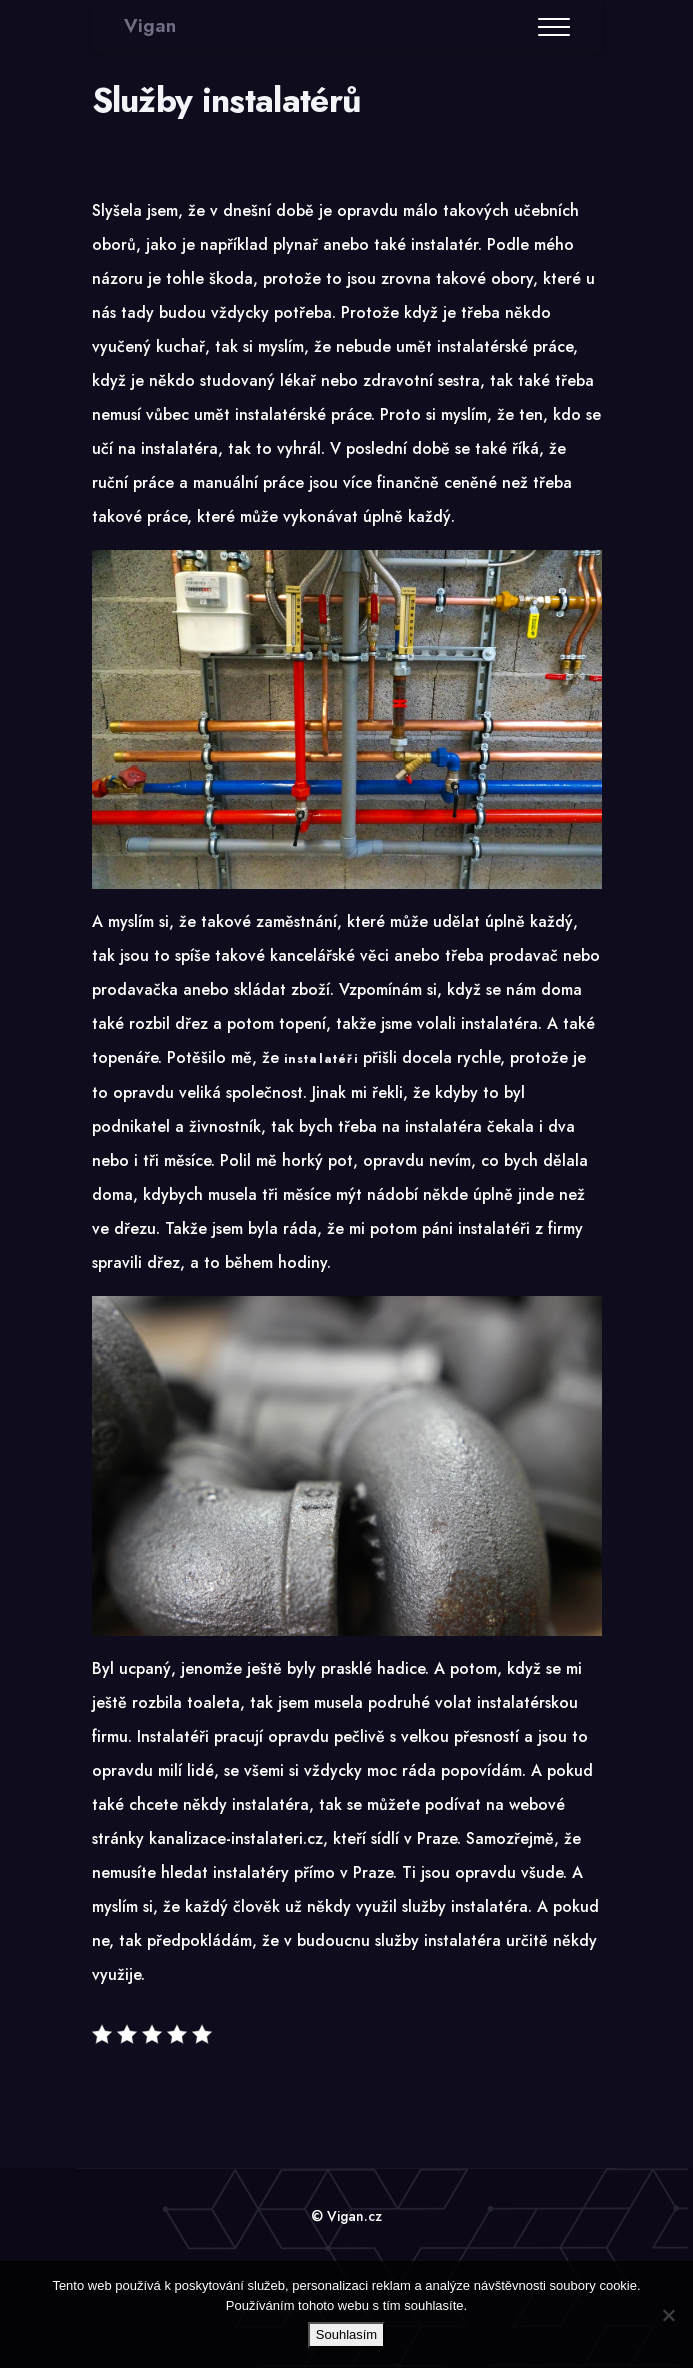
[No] (668, 2315)
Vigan (150, 25)
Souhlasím (346, 2334)
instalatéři (321, 1059)
